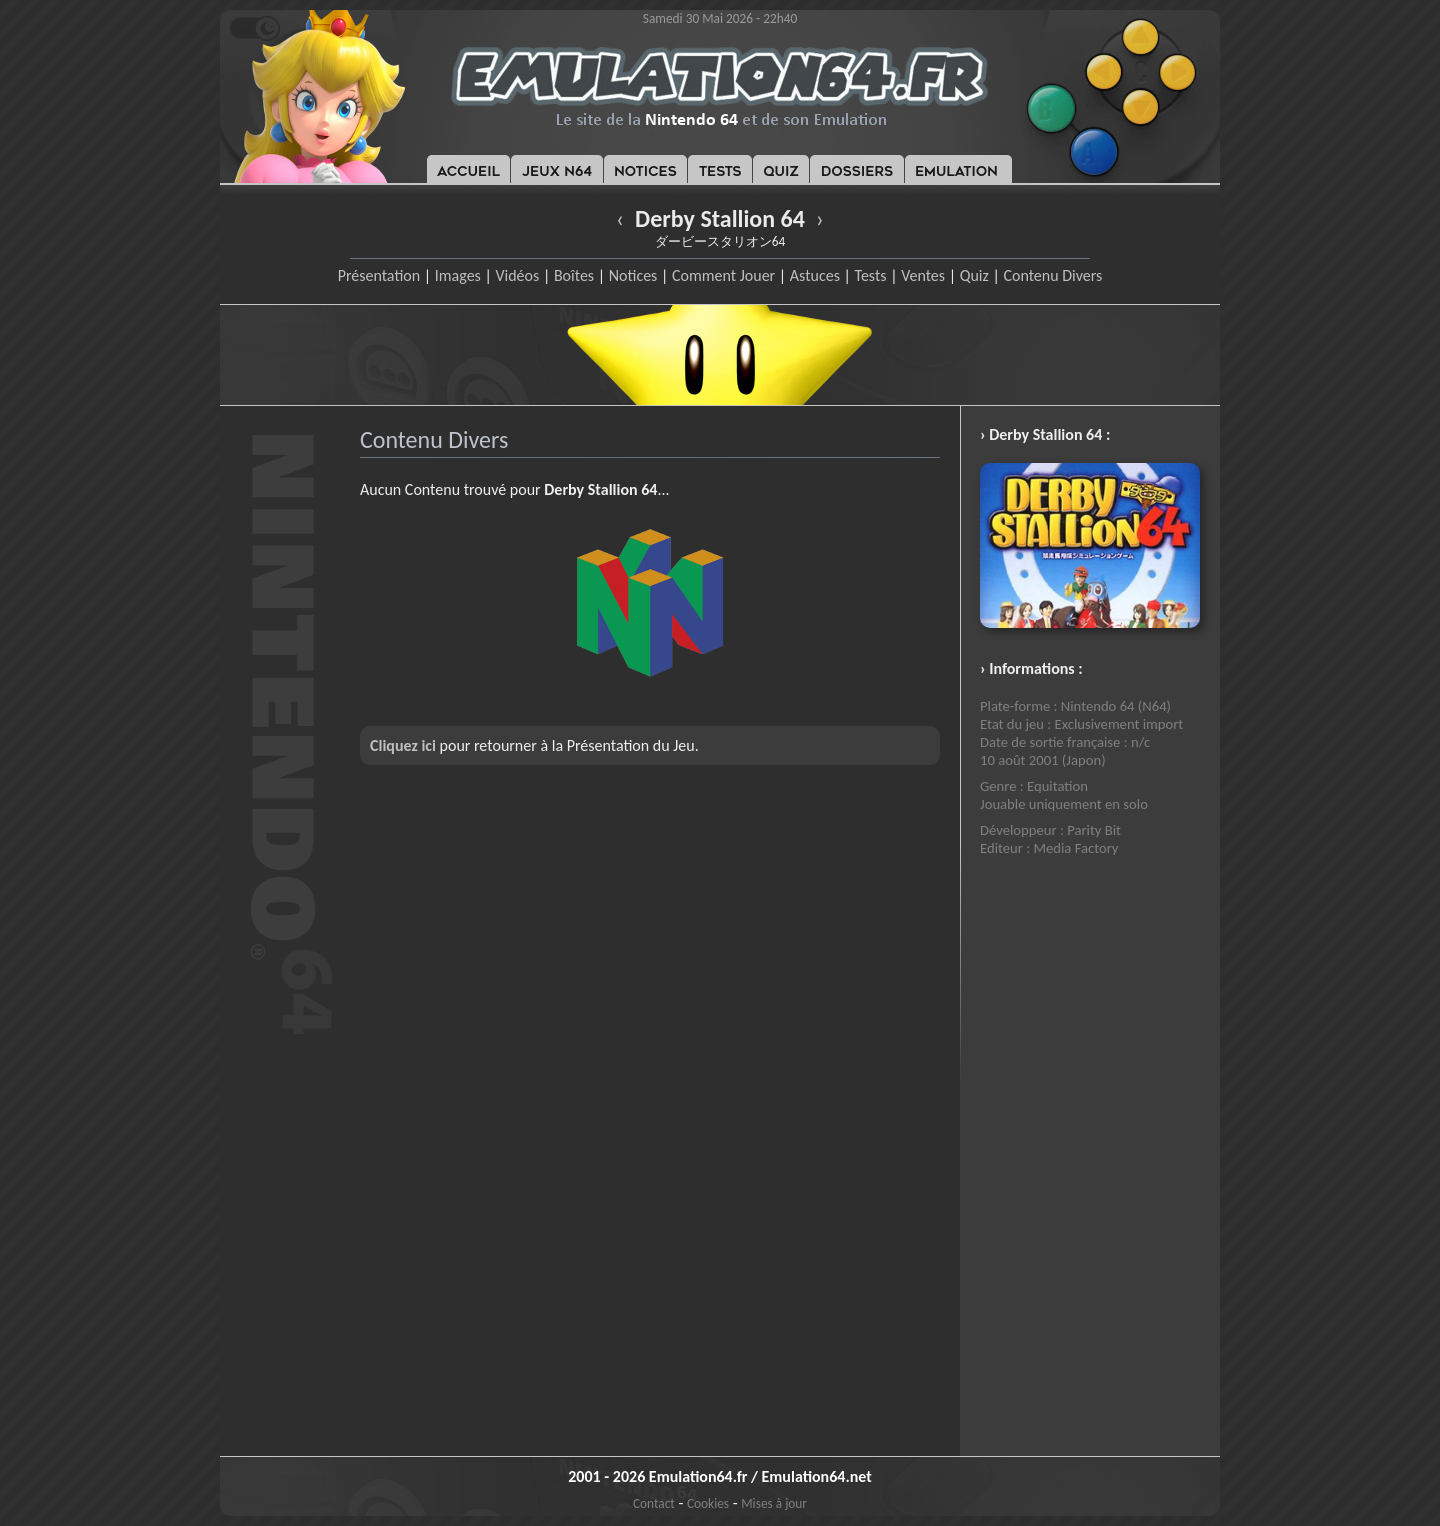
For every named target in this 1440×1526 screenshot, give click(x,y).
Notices (633, 275)
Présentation (379, 275)
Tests (871, 275)
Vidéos (517, 275)
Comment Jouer (723, 275)
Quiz (974, 275)
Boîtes (574, 275)
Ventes (923, 275)
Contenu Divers (1052, 275)
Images (458, 275)
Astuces (815, 275)
